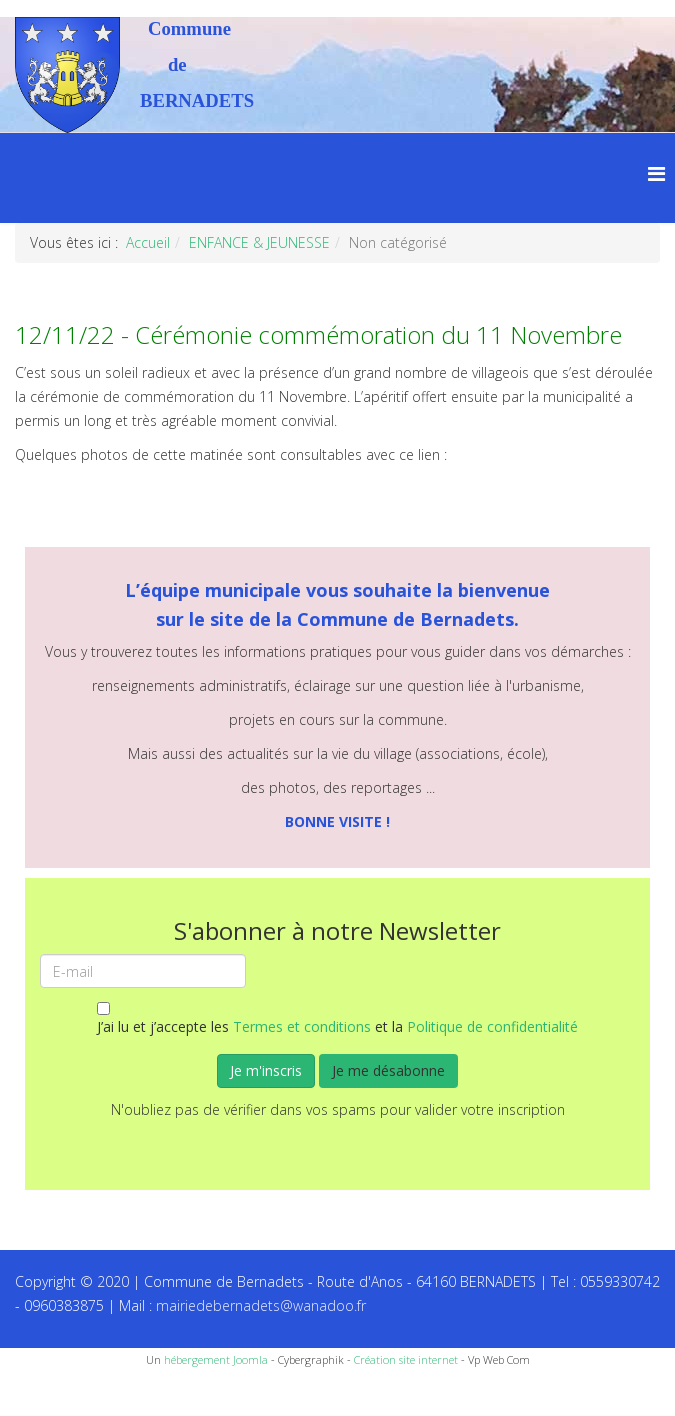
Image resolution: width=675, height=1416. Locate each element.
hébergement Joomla (216, 1359)
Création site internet (406, 1359)
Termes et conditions (302, 1026)
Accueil (148, 242)
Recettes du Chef (55, 1393)
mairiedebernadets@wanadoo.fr (261, 1305)
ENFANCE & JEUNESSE (259, 242)
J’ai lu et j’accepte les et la (337, 1019)
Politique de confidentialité (492, 1026)
